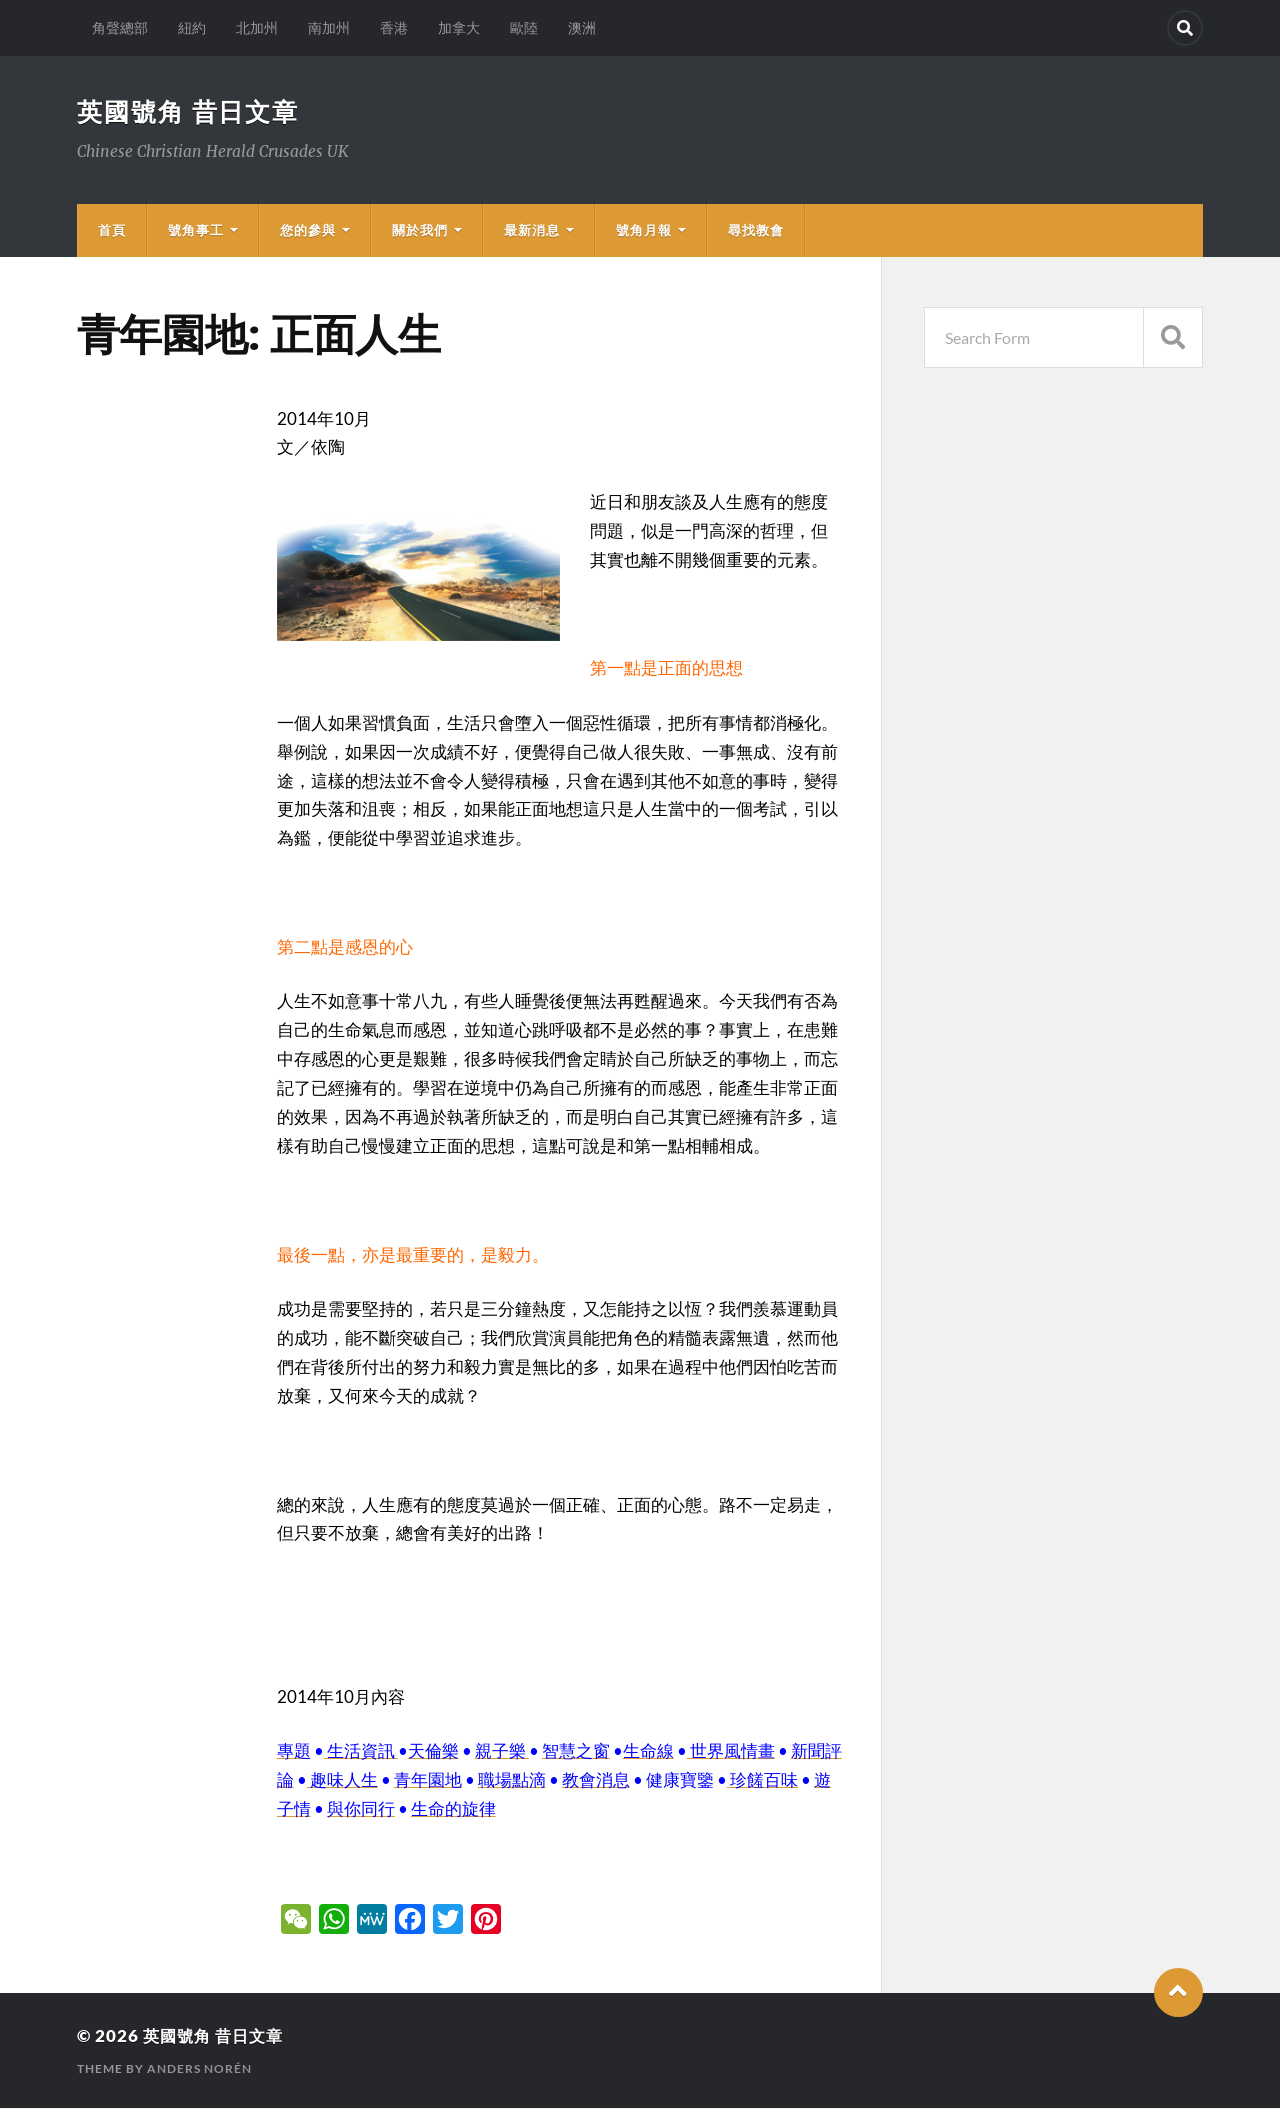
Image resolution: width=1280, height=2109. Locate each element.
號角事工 (196, 231)
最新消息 (532, 231)
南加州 (329, 27)
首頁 (112, 231)
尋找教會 (756, 231)
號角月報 (644, 231)
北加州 (257, 27)
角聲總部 (120, 27)
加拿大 (459, 27)
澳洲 (582, 27)
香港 (394, 27)
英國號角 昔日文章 (192, 112)
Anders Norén (199, 2069)
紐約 (192, 27)
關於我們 (420, 231)
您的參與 (308, 231)
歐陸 (524, 27)
